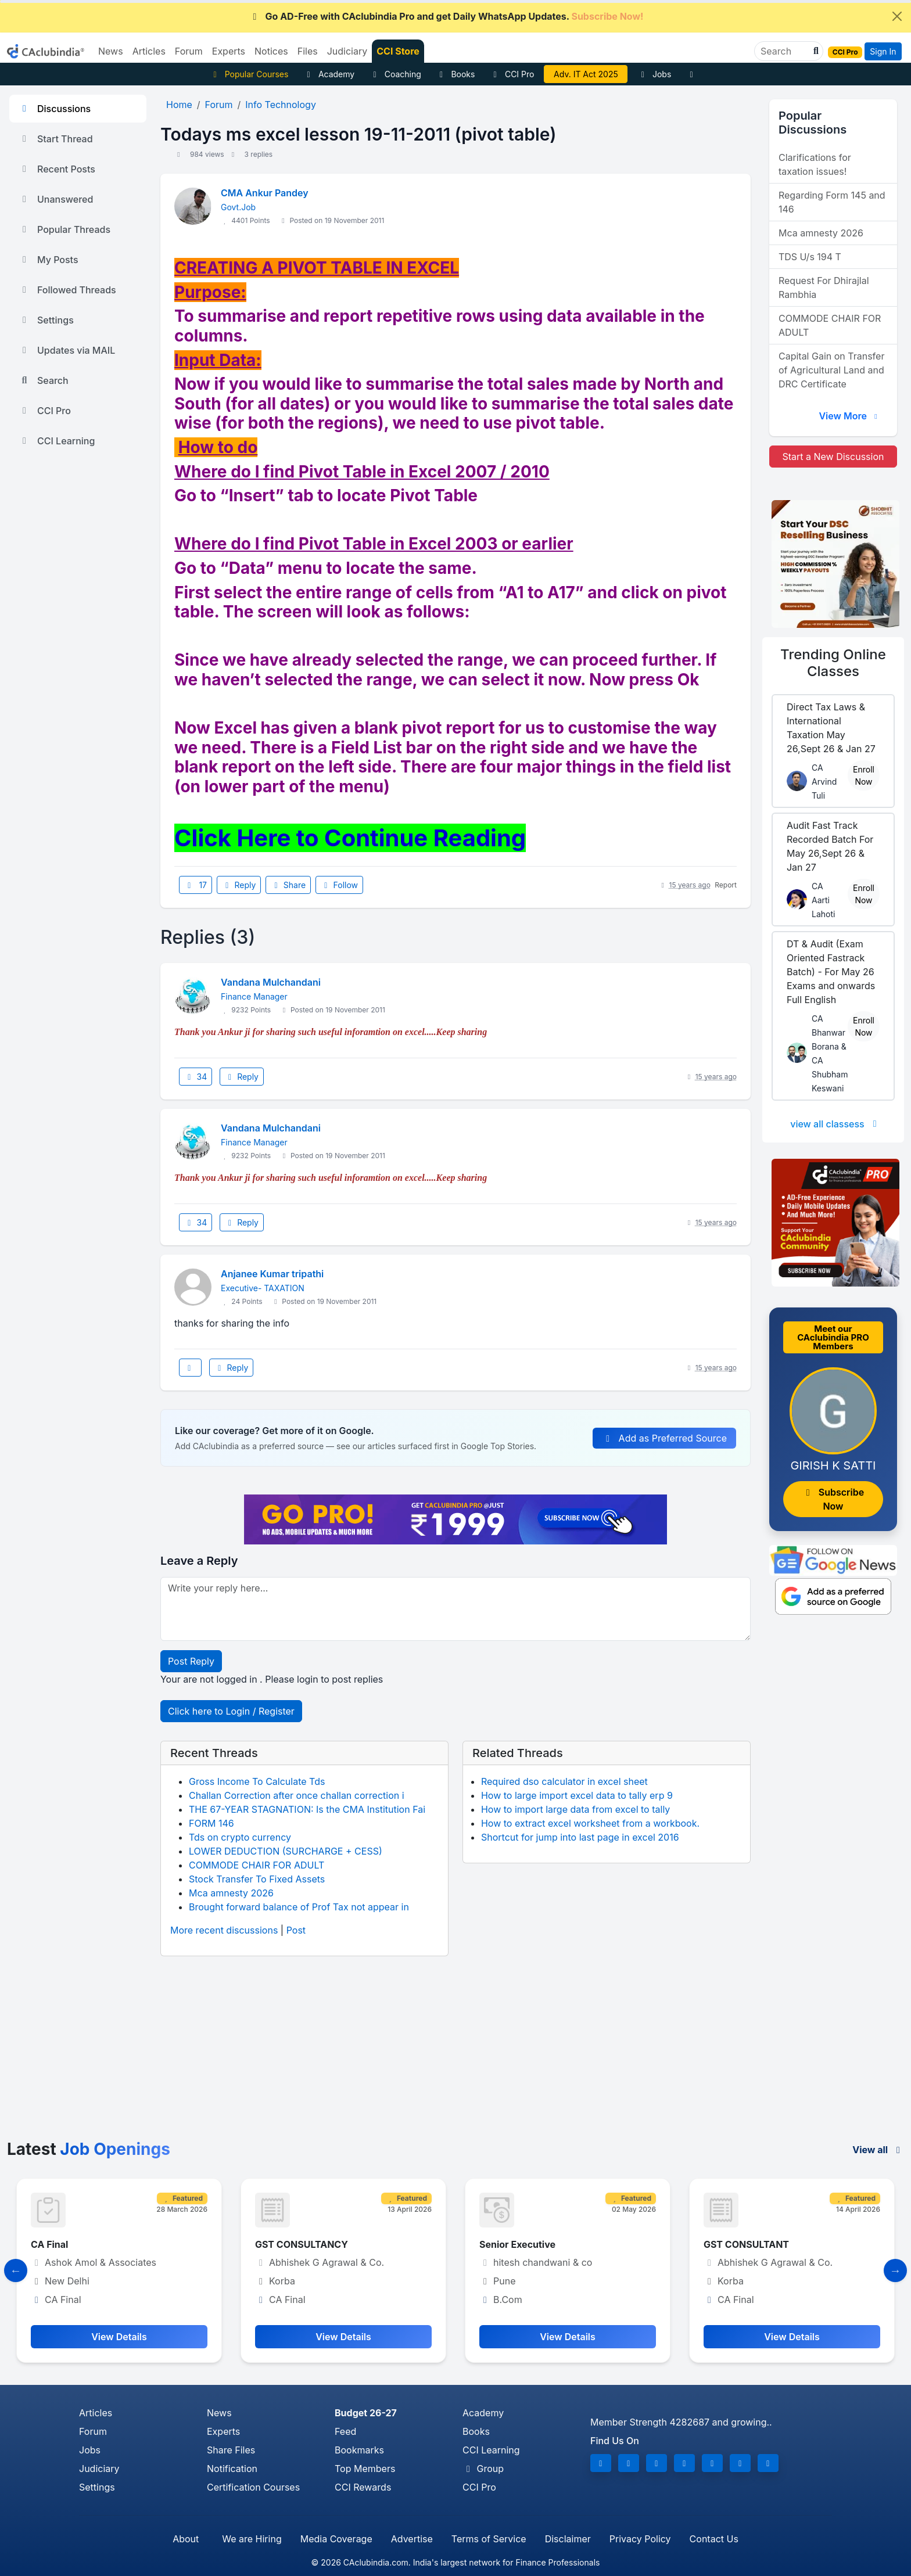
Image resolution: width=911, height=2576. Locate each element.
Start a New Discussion (833, 456)
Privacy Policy (640, 2539)
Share (288, 885)
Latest (88, 2149)
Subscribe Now (833, 1499)
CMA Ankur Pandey (265, 193)
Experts (223, 2431)
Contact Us (714, 2539)
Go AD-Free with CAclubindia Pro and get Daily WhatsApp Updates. (446, 16)
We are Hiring (251, 2539)
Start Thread (56, 139)
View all (878, 2149)
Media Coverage (336, 2539)
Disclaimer (568, 2539)
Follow (339, 885)
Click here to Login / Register (231, 1711)
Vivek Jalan (586, 74)
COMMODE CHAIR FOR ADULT (256, 1865)
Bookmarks (359, 2450)
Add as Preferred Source (664, 1438)
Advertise (412, 2539)
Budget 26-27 (366, 2413)
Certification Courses (253, 2487)
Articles (95, 2413)
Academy (328, 74)
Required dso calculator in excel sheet (564, 1781)
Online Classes (833, 663)
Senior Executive (742, 2244)
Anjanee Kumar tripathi (272, 1274)
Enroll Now (863, 775)
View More (849, 416)
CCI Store (397, 51)
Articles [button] (149, 51)
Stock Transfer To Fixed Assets (257, 1879)
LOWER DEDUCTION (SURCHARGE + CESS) (285, 1851)
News (219, 2413)
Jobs (654, 74)
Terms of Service (488, 2539)
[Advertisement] (455, 2052)
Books (455, 74)
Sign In (883, 51)
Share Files (231, 2450)
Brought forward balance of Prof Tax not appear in (299, 1907)
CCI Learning (57, 441)
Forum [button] (189, 51)
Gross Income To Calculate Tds (257, 1781)
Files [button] (307, 51)
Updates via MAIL (67, 350)
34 (195, 1077)
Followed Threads (67, 290)
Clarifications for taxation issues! (815, 164)
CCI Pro (512, 74)
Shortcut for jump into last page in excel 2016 (580, 1837)
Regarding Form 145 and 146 (832, 202)
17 (195, 885)
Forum (93, 2431)
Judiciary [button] (347, 51)
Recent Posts (57, 169)
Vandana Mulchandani (271, 982)
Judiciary (99, 2468)
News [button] (110, 51)
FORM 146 (211, 1823)
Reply (239, 885)
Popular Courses (249, 74)
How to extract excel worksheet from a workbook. (590, 1823)
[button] (814, 51)
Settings (46, 320)
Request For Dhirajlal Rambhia (824, 287)
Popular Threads (64, 229)
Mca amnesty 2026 (231, 1893)
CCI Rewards (363, 2487)
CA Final (273, 2244)
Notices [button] (271, 51)
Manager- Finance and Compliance (110, 2244)
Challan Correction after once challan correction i (296, 1795)
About (186, 2539)
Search (44, 380)
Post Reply (191, 1661)
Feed (345, 2431)
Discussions (55, 108)
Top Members (365, 2468)
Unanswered (56, 199)
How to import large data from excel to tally (575, 1809)
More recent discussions (224, 1930)
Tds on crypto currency (240, 1837)
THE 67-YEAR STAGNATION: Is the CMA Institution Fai (307, 1809)
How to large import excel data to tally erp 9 (577, 1795)
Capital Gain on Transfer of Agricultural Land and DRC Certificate (831, 370)
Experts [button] (228, 51)
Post (296, 1930)
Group (483, 2468)
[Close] (897, 16)
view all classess (835, 1124)
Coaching (395, 74)
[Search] (784, 51)
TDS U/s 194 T (810, 257)
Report (726, 885)
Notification (232, 2468)
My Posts (48, 259)
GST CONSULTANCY (525, 2244)
